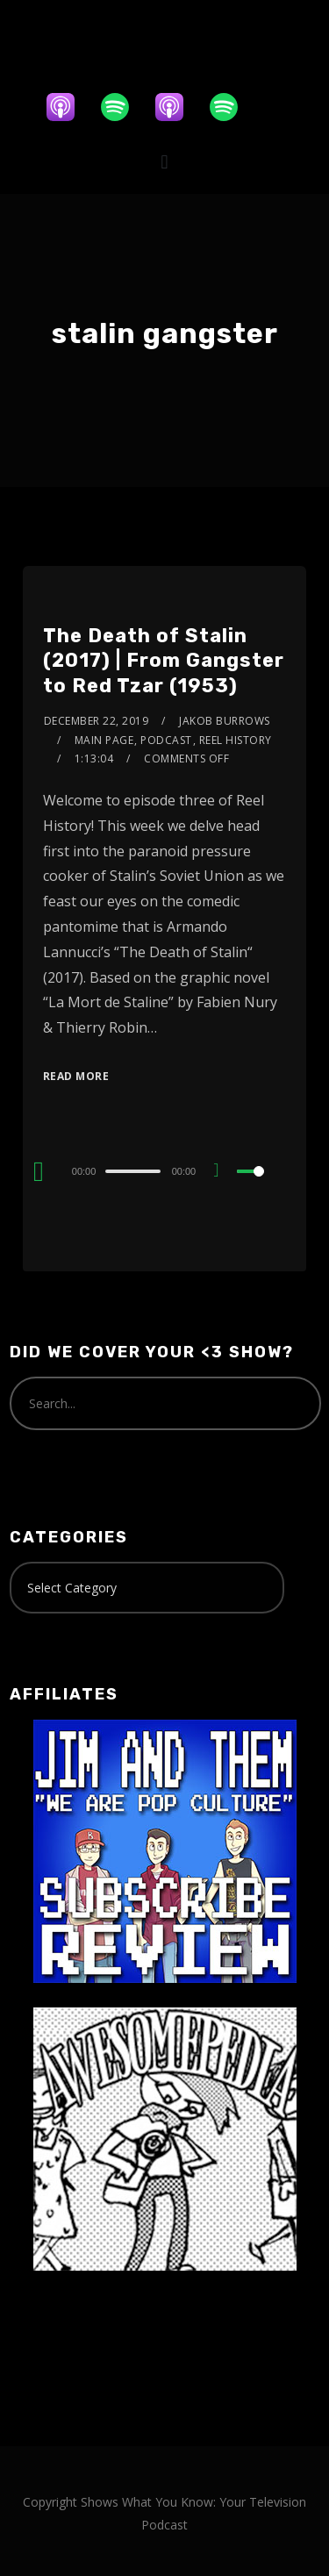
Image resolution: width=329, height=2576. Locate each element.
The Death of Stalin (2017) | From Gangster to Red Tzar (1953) (163, 661)
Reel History (235, 740)
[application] (164, 1170)
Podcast (166, 740)
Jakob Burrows (224, 720)
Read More (76, 1076)
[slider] (132, 1171)
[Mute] (223, 1172)
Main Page (104, 740)
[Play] (38, 1171)
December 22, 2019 (96, 720)
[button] (164, 161)
